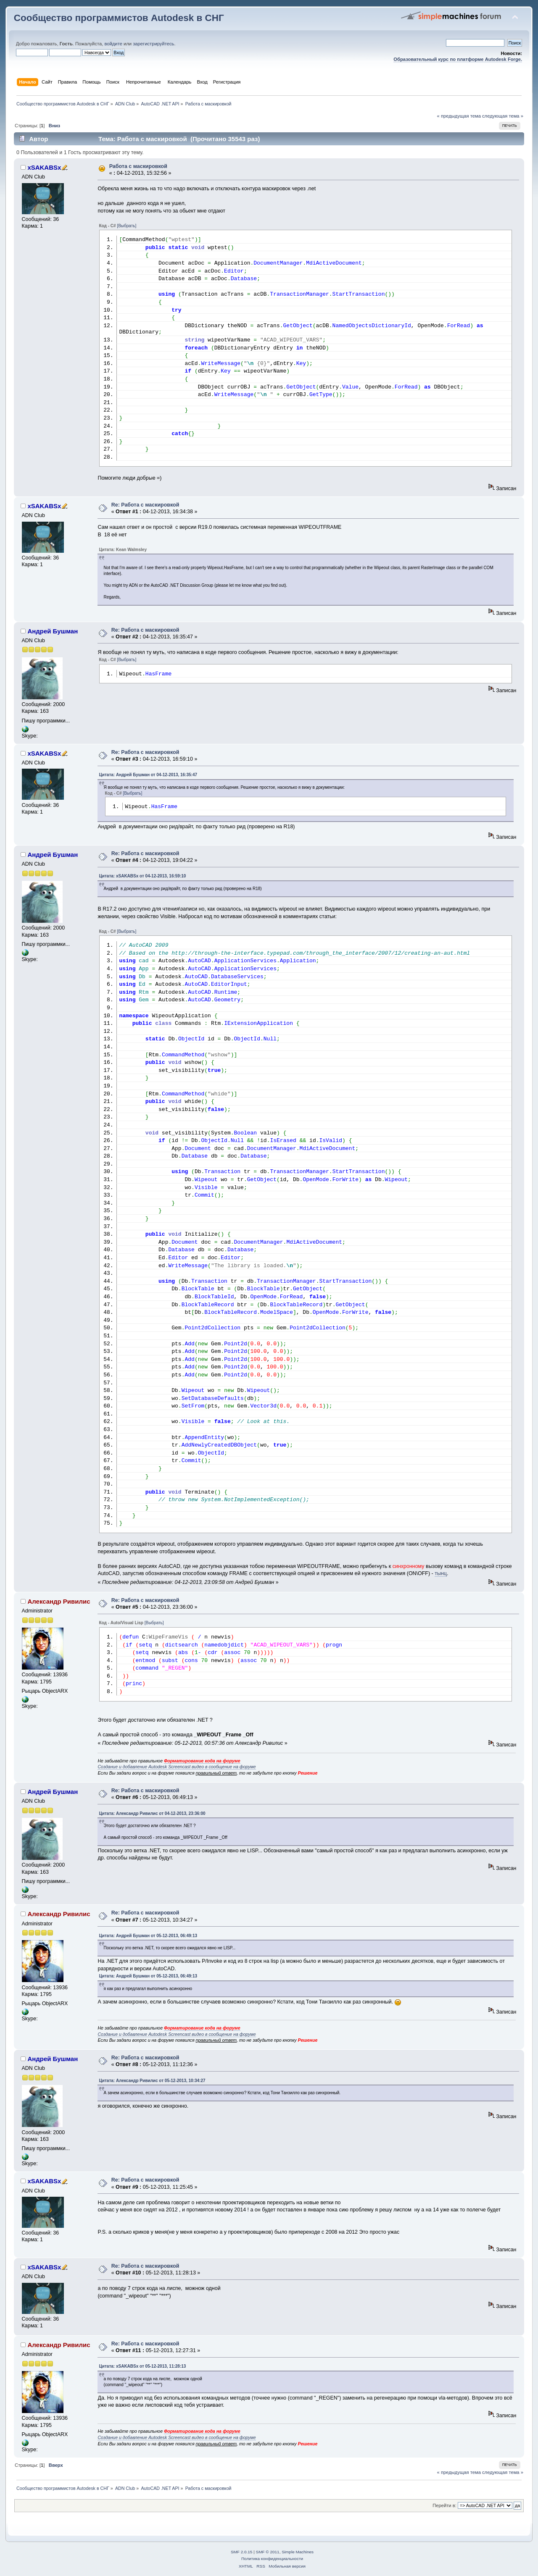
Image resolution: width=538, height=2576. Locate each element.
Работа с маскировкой (138, 166)
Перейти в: (444, 2505)
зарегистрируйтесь (153, 43)
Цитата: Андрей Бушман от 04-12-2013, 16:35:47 (148, 774)
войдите (113, 43)
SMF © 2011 (268, 2552)
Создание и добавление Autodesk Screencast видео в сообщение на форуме (177, 1766)
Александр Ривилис (58, 1601)
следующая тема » (502, 115)
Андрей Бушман (52, 631)
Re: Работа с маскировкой (145, 505)
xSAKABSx (44, 167)
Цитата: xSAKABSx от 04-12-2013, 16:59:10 (142, 876)
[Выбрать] (126, 225)
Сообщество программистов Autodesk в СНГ (119, 18)
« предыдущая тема (459, 115)
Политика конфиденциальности (272, 2558)
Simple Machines (298, 2552)
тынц (441, 1573)
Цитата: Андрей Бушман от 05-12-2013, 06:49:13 (148, 1935)
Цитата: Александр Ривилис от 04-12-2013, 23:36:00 (152, 1813)
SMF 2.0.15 (242, 2552)
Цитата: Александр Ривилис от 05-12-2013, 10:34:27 (152, 2080)
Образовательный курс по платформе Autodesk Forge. (457, 59)
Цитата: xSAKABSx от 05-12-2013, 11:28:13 (142, 2366)
